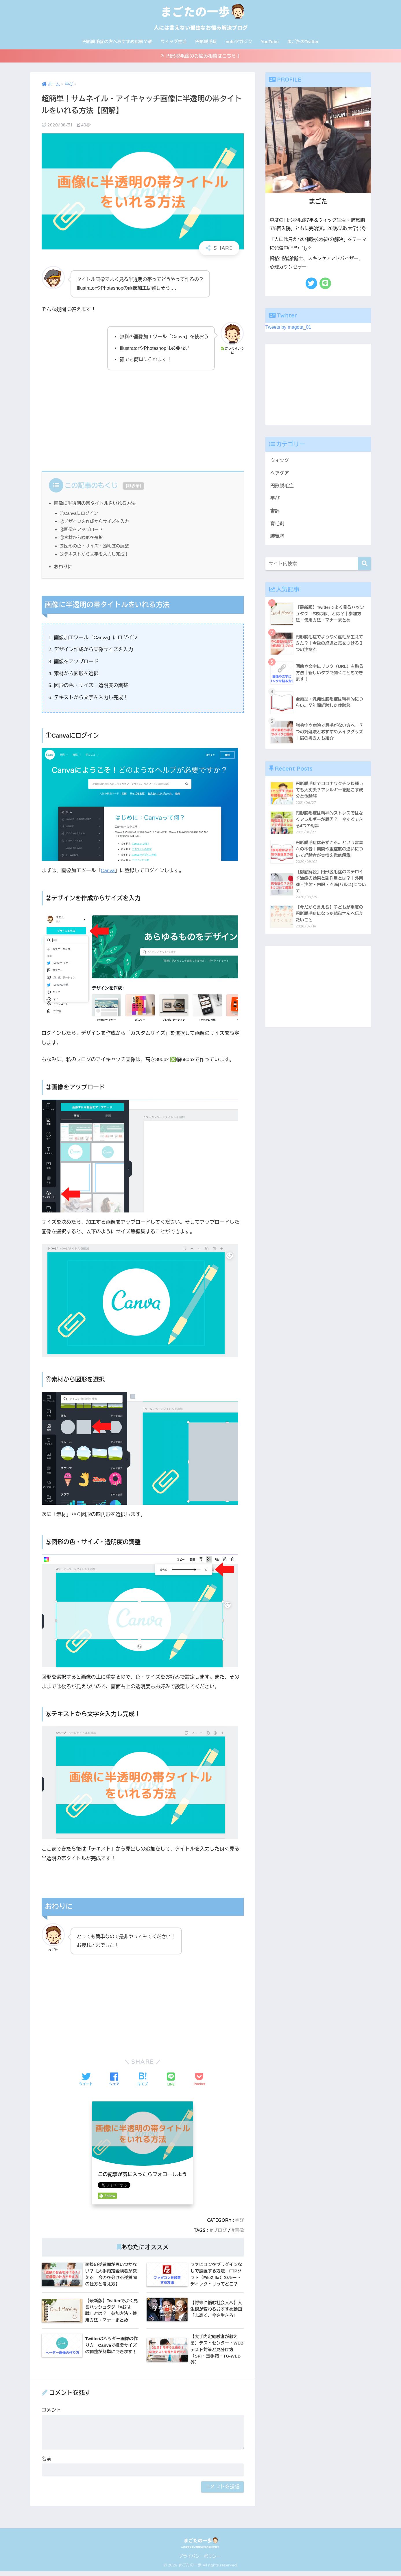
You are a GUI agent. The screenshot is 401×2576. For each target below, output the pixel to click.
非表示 (133, 488)
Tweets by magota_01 (289, 329)
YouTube (270, 41)
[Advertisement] (143, 420)
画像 (239, 2232)
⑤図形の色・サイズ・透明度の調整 (95, 547)
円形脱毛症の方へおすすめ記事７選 (117, 41)
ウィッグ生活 (173, 41)
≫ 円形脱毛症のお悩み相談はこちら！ (200, 57)
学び (239, 2222)
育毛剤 (277, 527)
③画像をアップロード (82, 531)
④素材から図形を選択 (82, 539)
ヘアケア (280, 475)
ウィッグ (280, 462)
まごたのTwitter (303, 41)
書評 (275, 514)
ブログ (219, 2232)
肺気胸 (277, 540)
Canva (108, 872)
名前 (46, 2463)
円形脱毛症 (206, 41)
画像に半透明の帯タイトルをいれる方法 (96, 505)
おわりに (63, 568)
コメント (51, 2415)
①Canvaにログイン (79, 515)
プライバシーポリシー (200, 2561)
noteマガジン (239, 41)
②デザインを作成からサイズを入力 (95, 523)
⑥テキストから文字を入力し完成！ (95, 556)
